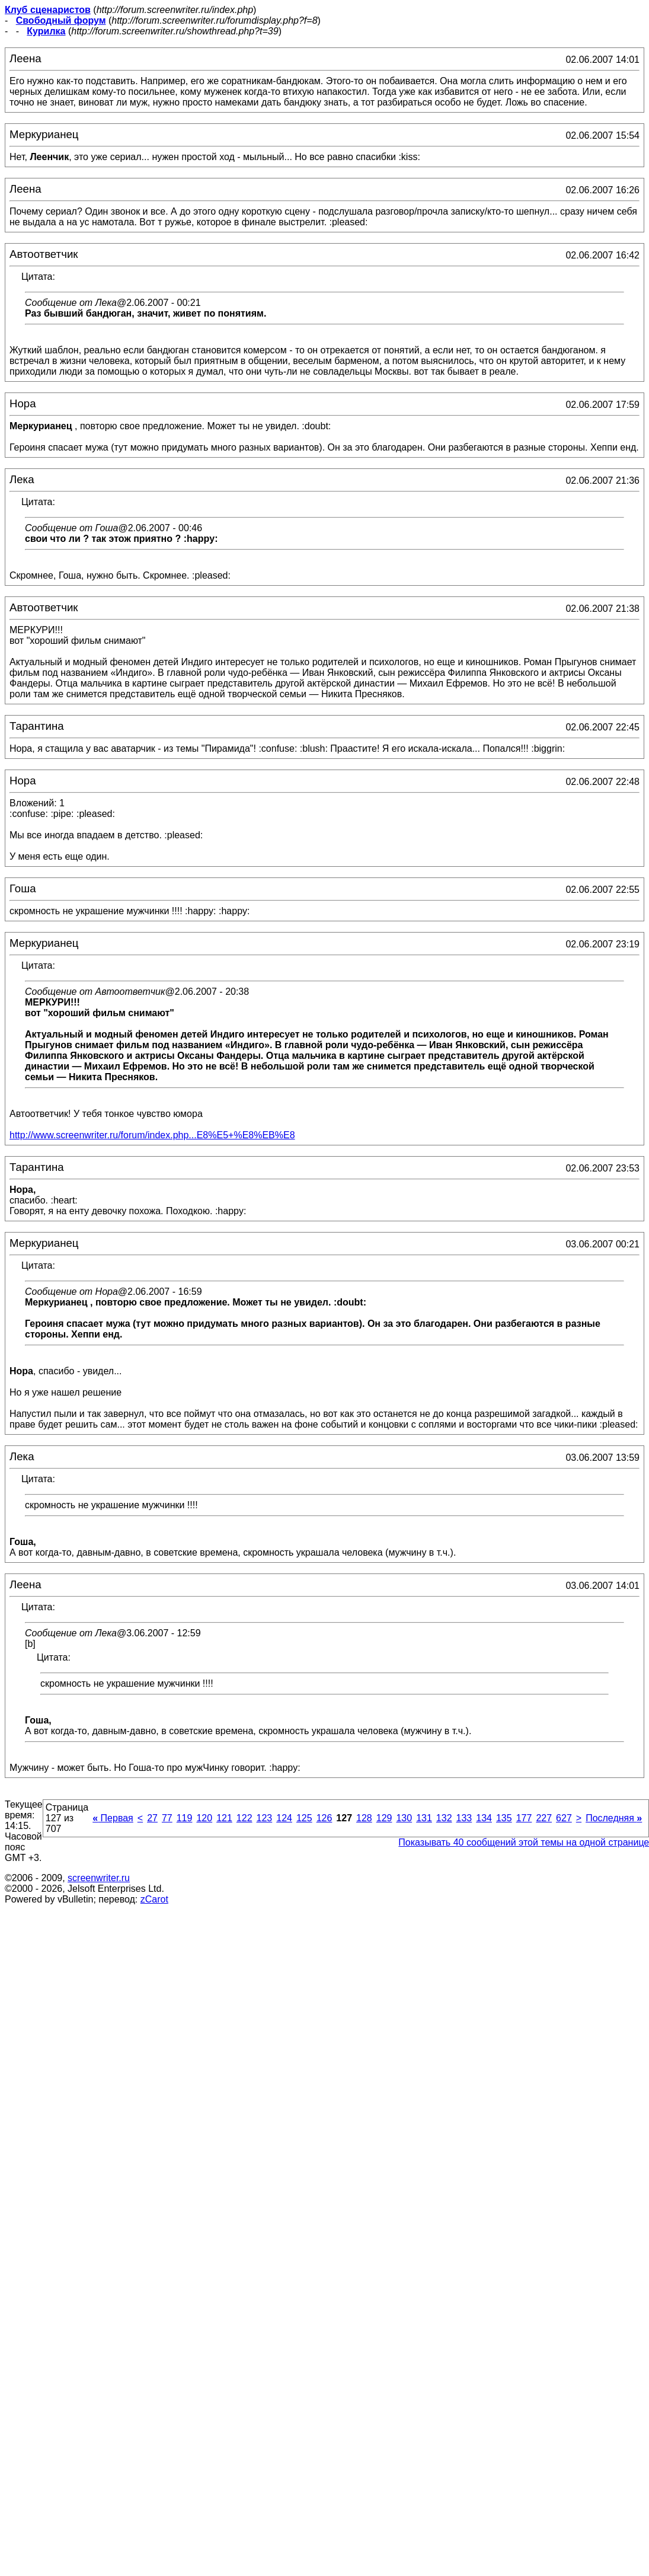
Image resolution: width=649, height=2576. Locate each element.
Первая (112, 1818)
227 (544, 1818)
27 (152, 1818)
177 (524, 1818)
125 (304, 1818)
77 (167, 1818)
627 (564, 1818)
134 (484, 1818)
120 (204, 1818)
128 (364, 1818)
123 (265, 1818)
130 (404, 1818)
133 (464, 1818)
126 (324, 1818)
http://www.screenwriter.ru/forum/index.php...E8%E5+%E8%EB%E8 (152, 1135)
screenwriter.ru (99, 1878)
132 (444, 1818)
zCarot (154, 1899)
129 (384, 1818)
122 (244, 1818)
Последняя (614, 1818)
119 (185, 1818)
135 (504, 1818)
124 (284, 1818)
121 (224, 1818)
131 (424, 1818)
